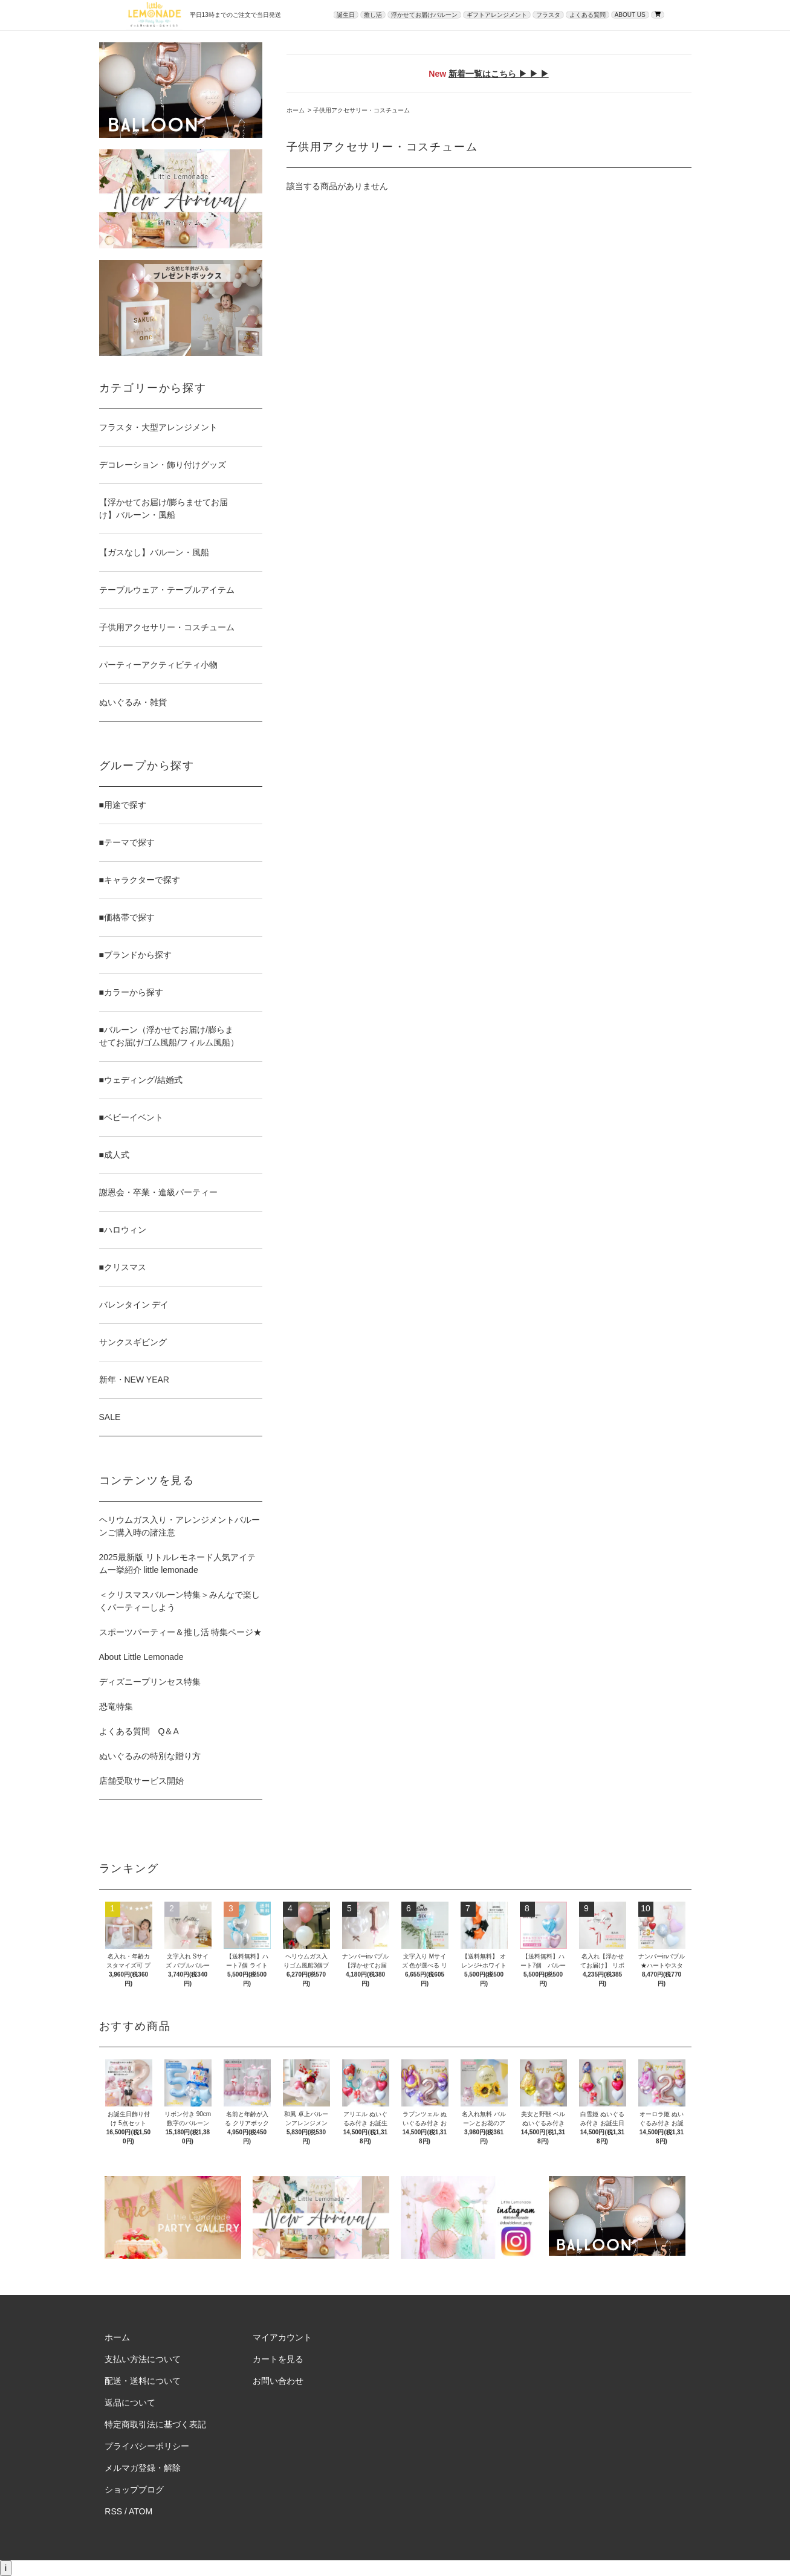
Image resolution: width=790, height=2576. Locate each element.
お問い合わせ (278, 2381)
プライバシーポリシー (147, 2446)
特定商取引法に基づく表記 (155, 2424)
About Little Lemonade (141, 1657)
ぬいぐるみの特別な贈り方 (150, 1756)
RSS (113, 2511)
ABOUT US (630, 14)
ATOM (140, 2511)
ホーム (296, 110)
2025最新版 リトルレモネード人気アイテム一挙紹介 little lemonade (177, 1563)
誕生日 (346, 14)
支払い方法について (143, 2359)
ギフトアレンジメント (497, 14)
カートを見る (278, 2359)
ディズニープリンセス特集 (150, 1682)
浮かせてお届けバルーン (424, 14)
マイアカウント (282, 2337)
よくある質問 (587, 14)
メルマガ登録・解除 (143, 2468)
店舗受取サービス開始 (141, 1781)
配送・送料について (143, 2381)
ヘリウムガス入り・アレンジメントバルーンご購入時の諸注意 (179, 1526)
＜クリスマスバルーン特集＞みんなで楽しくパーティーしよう (179, 1601)
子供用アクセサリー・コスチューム (361, 110)
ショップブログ (134, 2489)
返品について (130, 2402)
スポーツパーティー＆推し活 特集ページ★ (180, 1632)
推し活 (373, 14)
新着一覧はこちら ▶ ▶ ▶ (498, 74)
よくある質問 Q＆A (139, 1731)
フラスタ (548, 14)
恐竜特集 (116, 1706)
